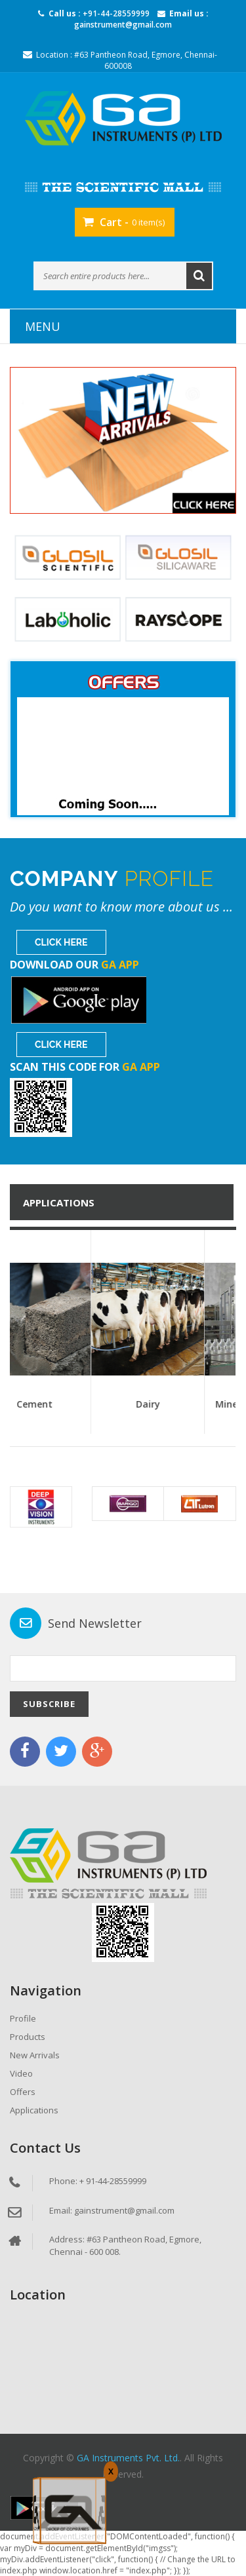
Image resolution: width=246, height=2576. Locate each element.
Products (27, 2037)
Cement (79, 1404)
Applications (34, 2110)
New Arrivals (35, 2055)
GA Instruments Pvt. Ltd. (128, 2457)
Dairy (192, 1404)
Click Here (61, 942)
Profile (23, 2018)
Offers (22, 2092)
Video (21, 2073)
